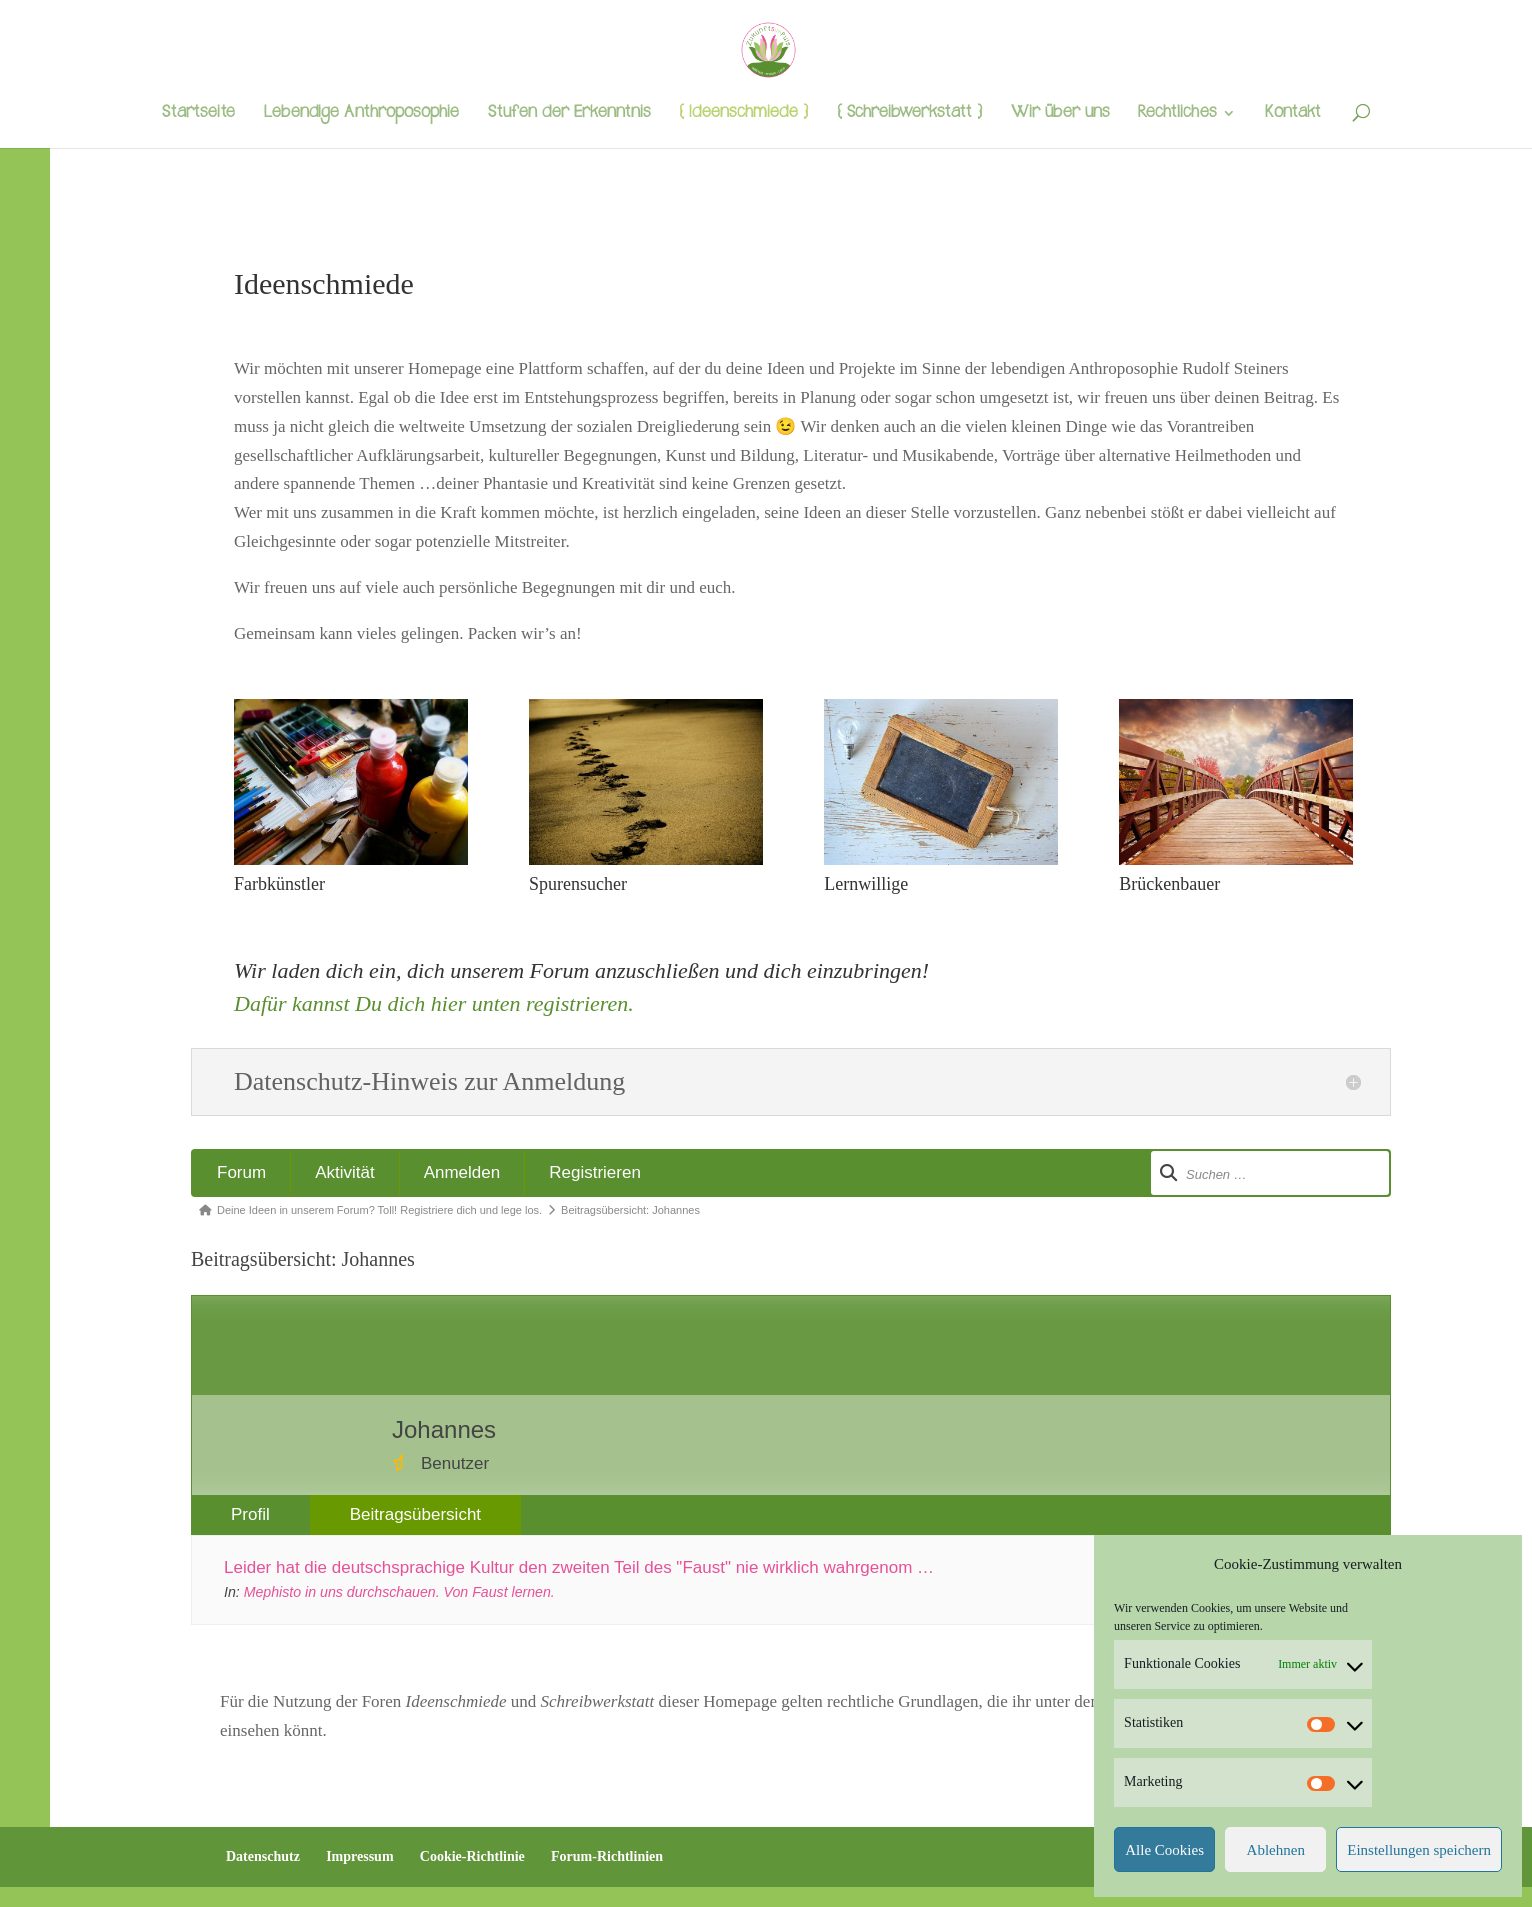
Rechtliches (1177, 115)
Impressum (359, 1856)
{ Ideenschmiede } (743, 115)
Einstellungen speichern (1419, 1850)
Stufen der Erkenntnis (569, 115)
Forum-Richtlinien (607, 1856)
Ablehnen (1276, 1850)
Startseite (198, 115)
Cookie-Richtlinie (472, 1856)
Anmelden (462, 1172)
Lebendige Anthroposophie (361, 115)
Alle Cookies (1164, 1850)
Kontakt (1293, 115)
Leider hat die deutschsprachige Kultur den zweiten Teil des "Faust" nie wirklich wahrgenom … (579, 1567)
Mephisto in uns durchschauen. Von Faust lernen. (399, 1592)
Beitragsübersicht (415, 1514)
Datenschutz (263, 1856)
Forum (241, 1172)
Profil (250, 1514)
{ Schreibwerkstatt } (909, 115)
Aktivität (345, 1172)
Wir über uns (1060, 115)
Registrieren (595, 1172)
